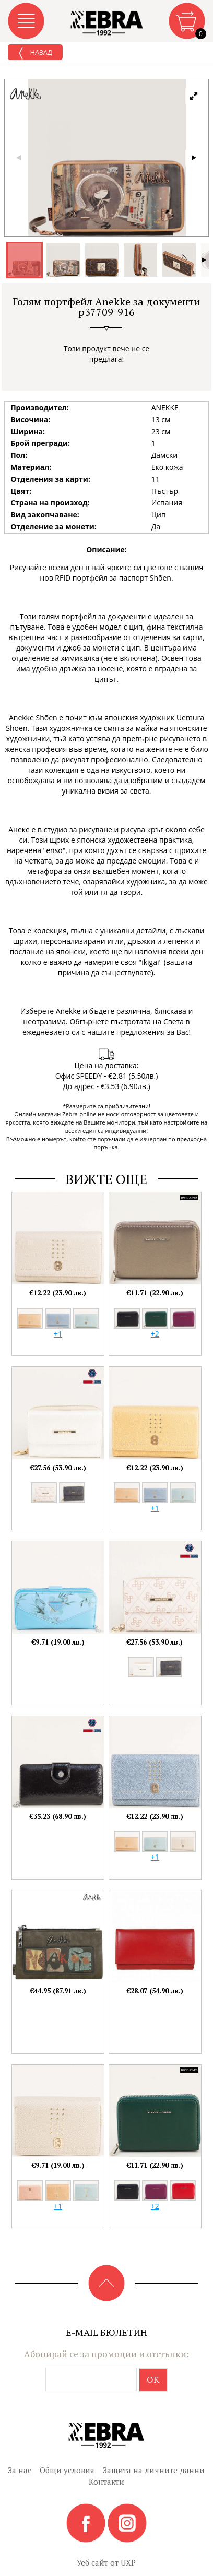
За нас (19, 2470)
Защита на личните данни (154, 2470)
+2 (155, 1334)
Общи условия (67, 2470)
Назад (35, 53)
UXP (128, 2562)
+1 (58, 1334)
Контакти (106, 2481)
